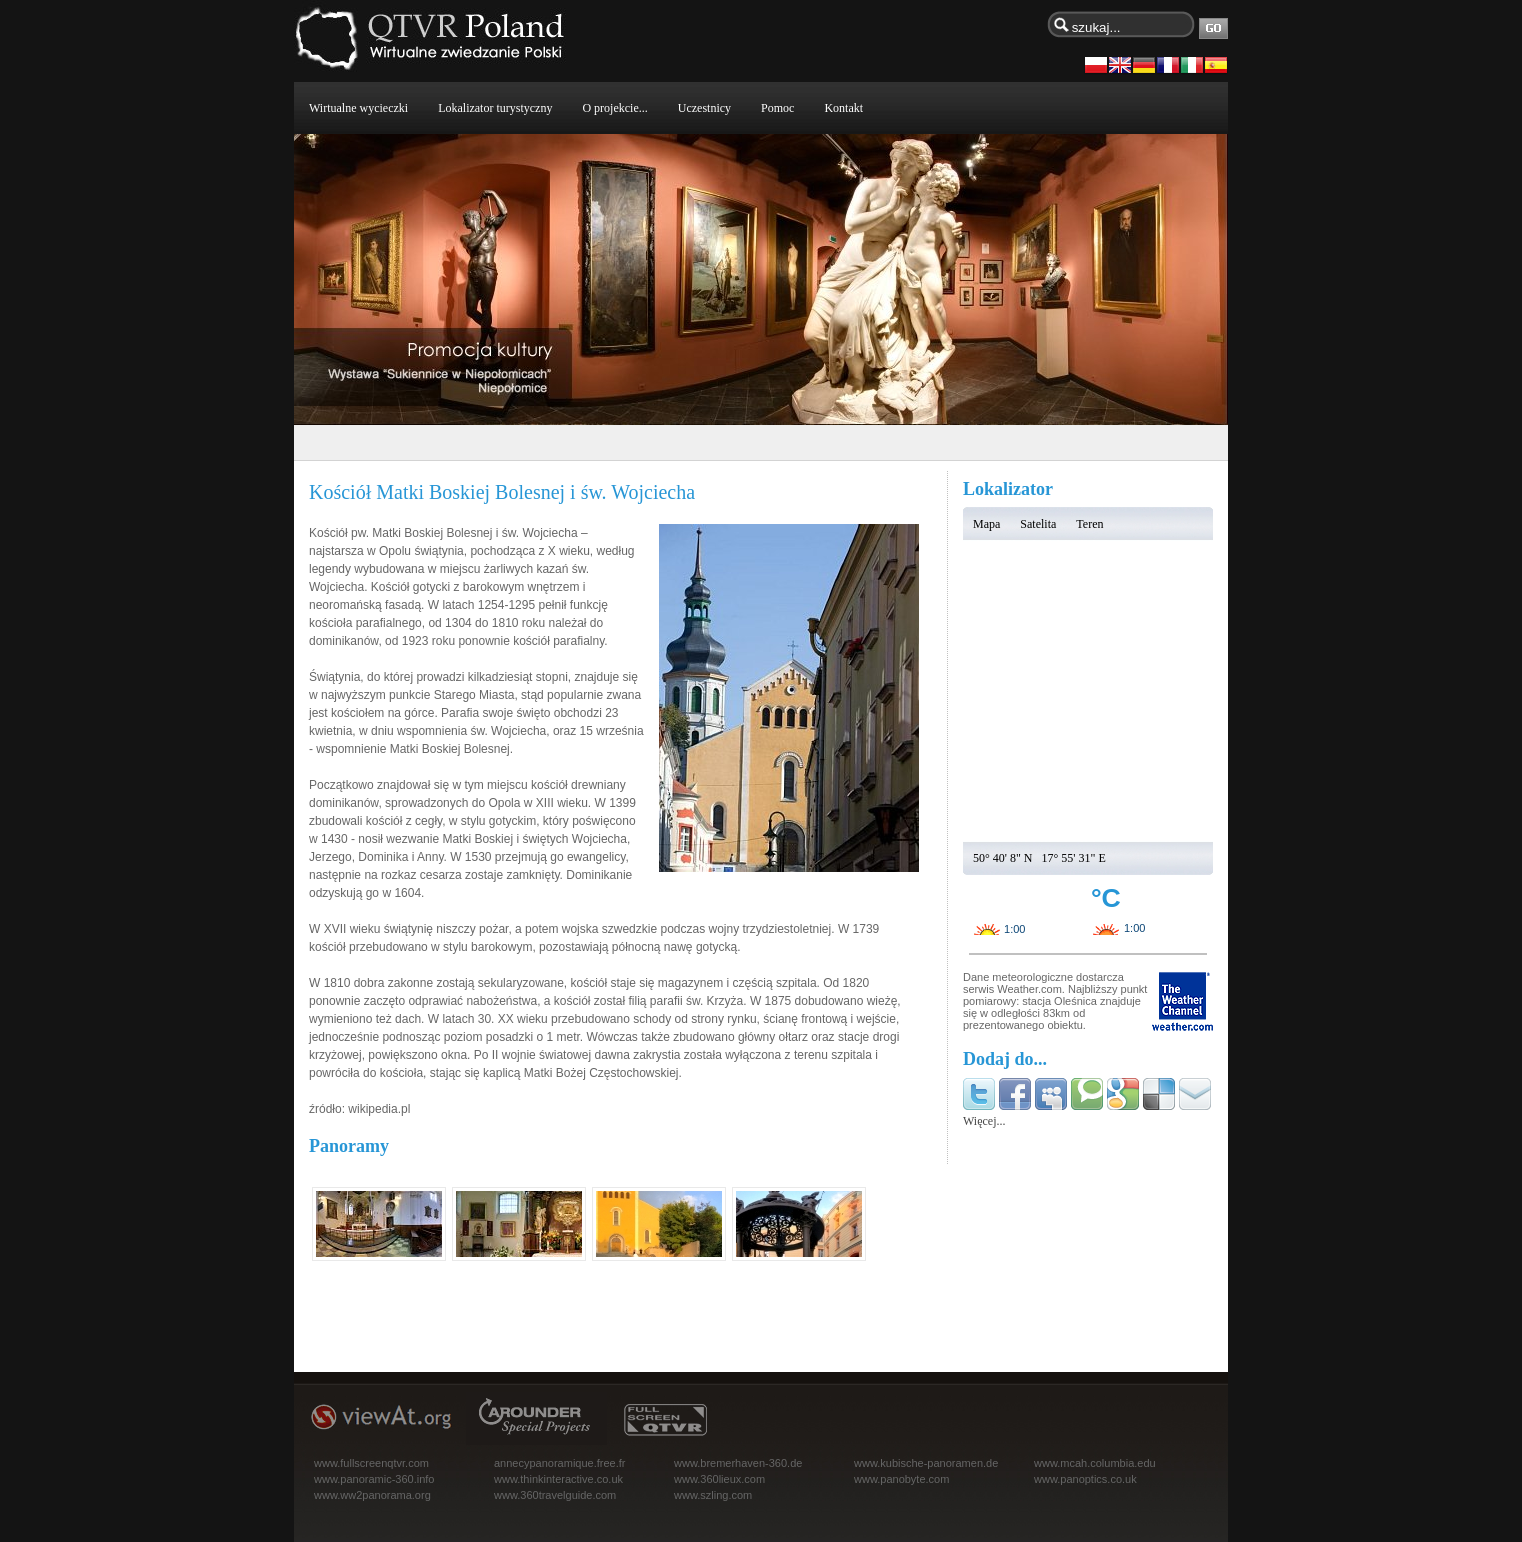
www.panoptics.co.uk (1085, 1479)
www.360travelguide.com (555, 1495)
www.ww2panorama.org (372, 1495)
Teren (1089, 524)
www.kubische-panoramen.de (926, 1463)
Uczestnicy (704, 108)
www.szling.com (713, 1495)
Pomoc (777, 108)
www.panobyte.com (901, 1479)
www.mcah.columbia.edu (1095, 1463)
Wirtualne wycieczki (358, 108)
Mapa (986, 524)
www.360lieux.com (719, 1479)
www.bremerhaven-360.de (738, 1463)
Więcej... (984, 1121)
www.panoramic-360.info (374, 1479)
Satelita (1038, 524)
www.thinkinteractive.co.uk (558, 1479)
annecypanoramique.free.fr (559, 1463)
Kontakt (843, 108)
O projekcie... (614, 108)
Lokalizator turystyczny (495, 108)
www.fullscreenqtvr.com (371, 1463)
